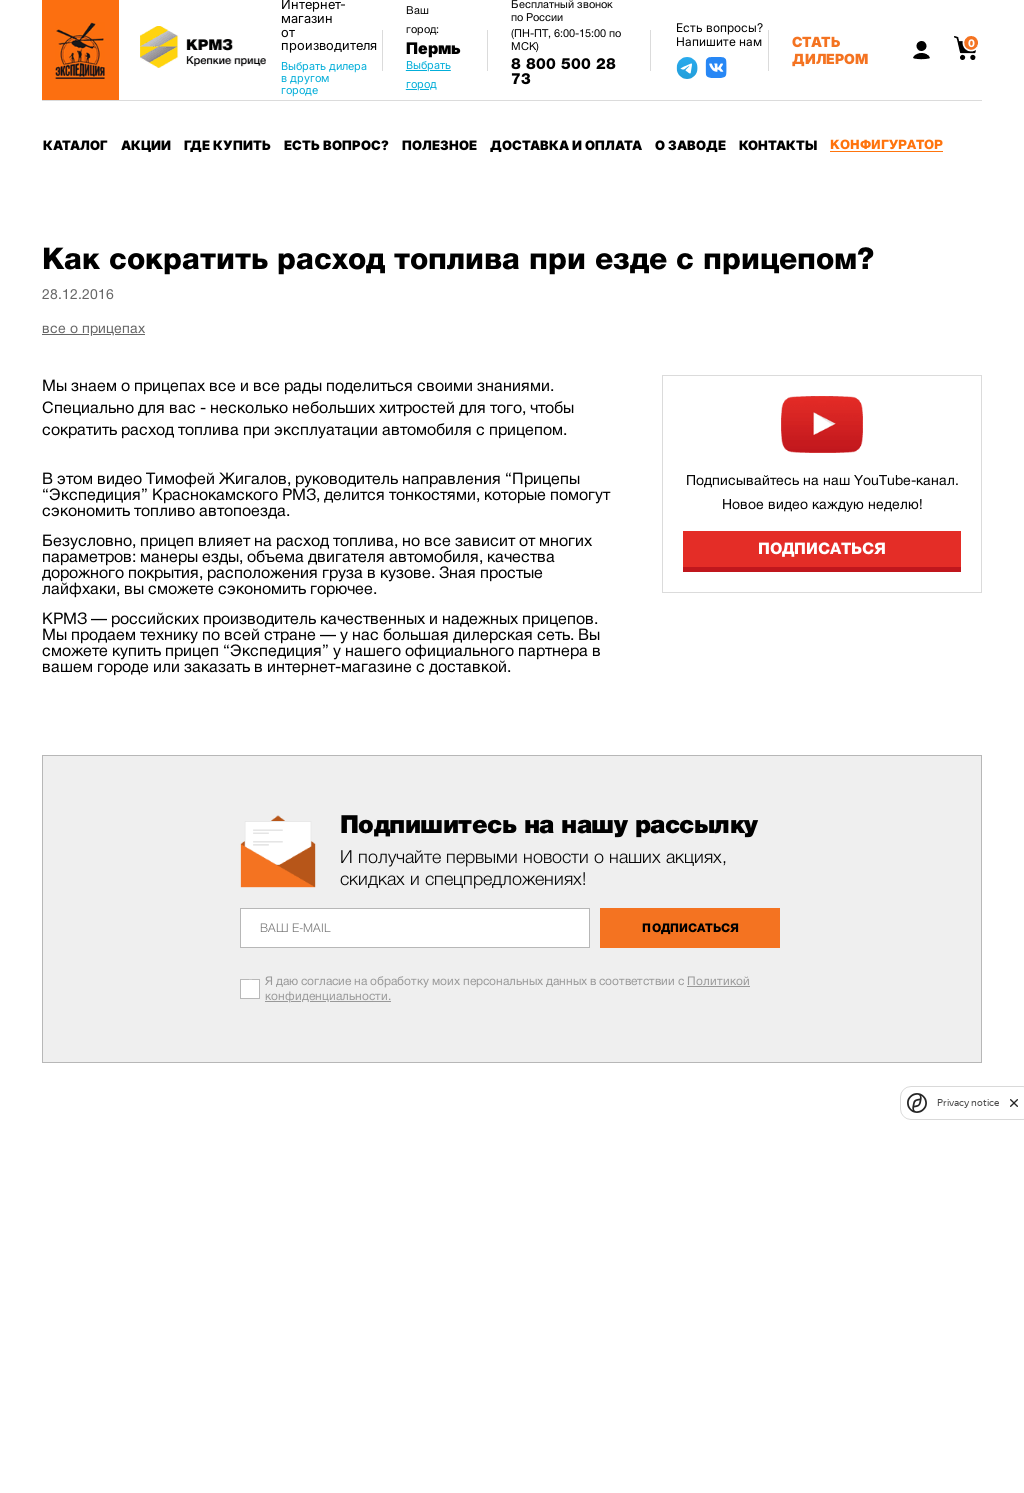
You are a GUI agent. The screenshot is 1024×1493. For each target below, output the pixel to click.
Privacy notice (968, 1102)
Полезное (439, 145)
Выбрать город (428, 74)
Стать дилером (830, 50)
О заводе (690, 145)
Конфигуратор (886, 144)
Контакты (778, 145)
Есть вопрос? (336, 145)
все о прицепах (93, 328)
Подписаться (822, 548)
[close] (1014, 1103)
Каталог (75, 145)
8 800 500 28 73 (563, 71)
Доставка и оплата (566, 145)
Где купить (227, 145)
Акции (146, 145)
